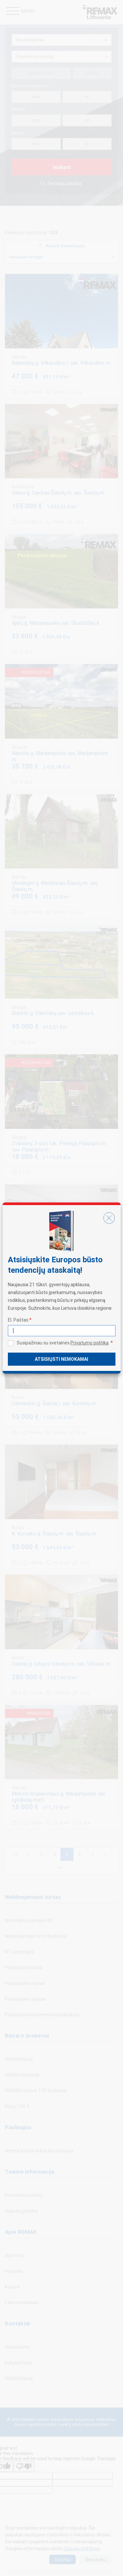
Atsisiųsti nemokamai (61, 1359)
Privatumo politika (90, 1342)
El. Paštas (19, 1320)
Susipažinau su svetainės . (65, 1342)
